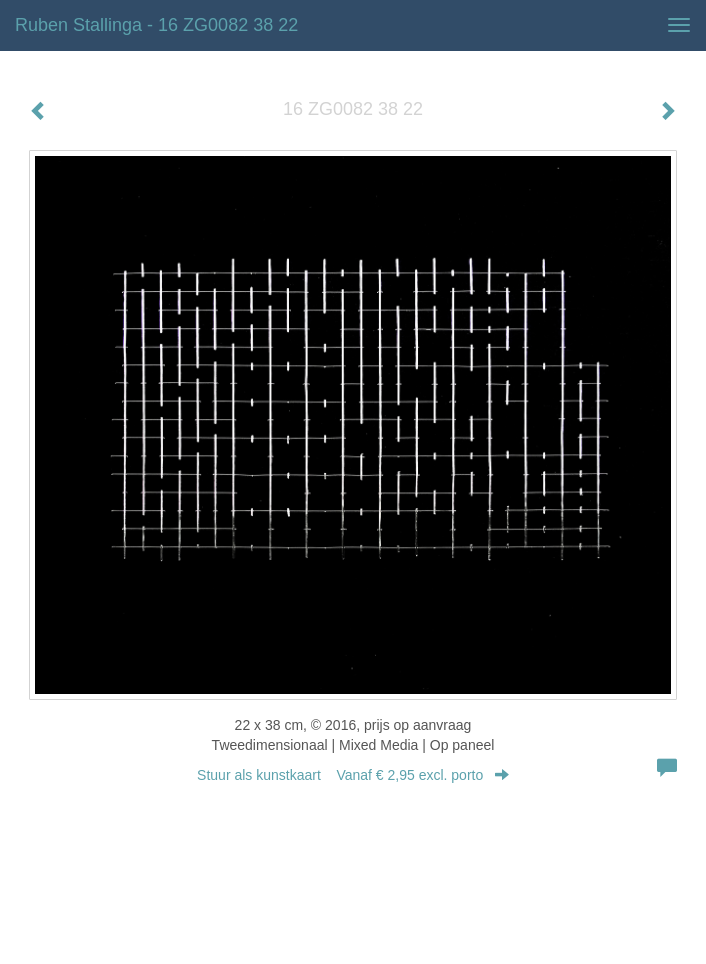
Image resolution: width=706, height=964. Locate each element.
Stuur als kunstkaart (353, 775)
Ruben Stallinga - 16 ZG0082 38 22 (156, 25)
